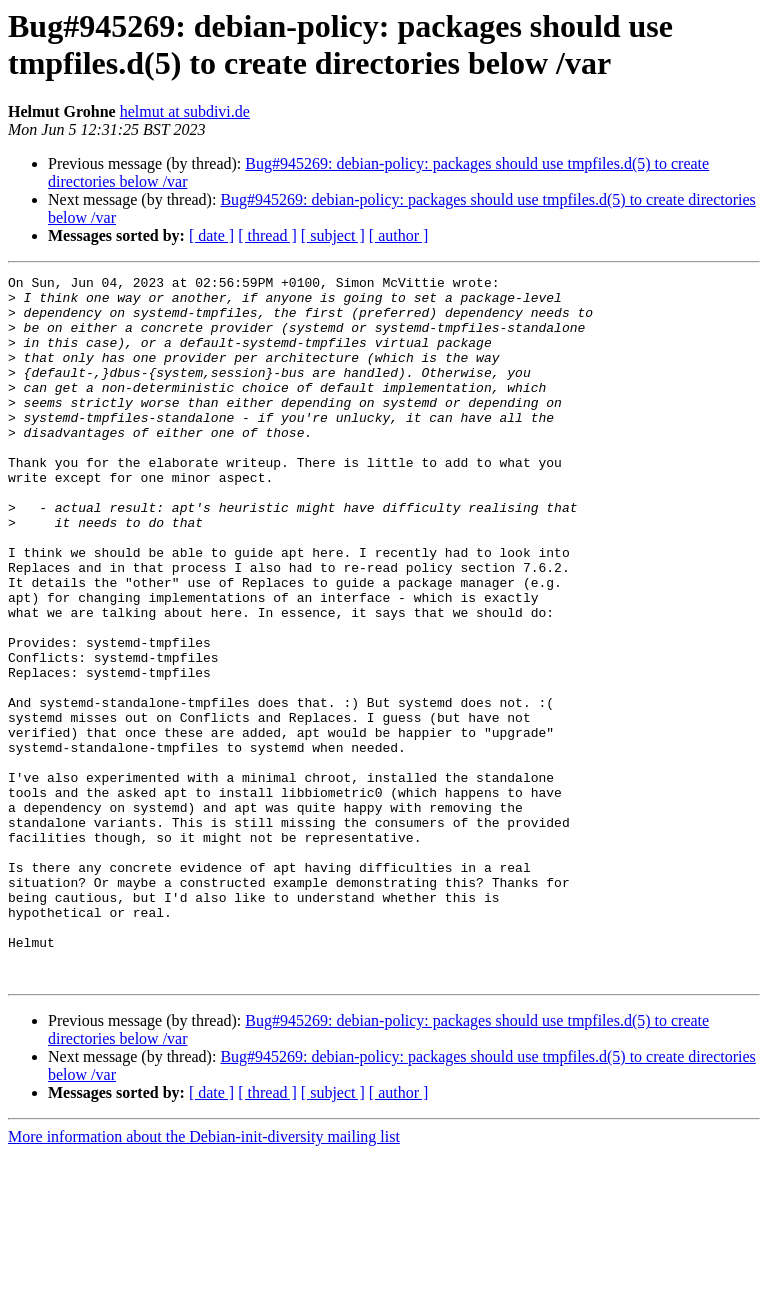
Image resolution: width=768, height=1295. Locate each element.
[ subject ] (333, 235)
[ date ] (211, 235)
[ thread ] (267, 235)
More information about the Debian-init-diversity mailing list (204, 1277)
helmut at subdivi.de (185, 111)
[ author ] (399, 235)
